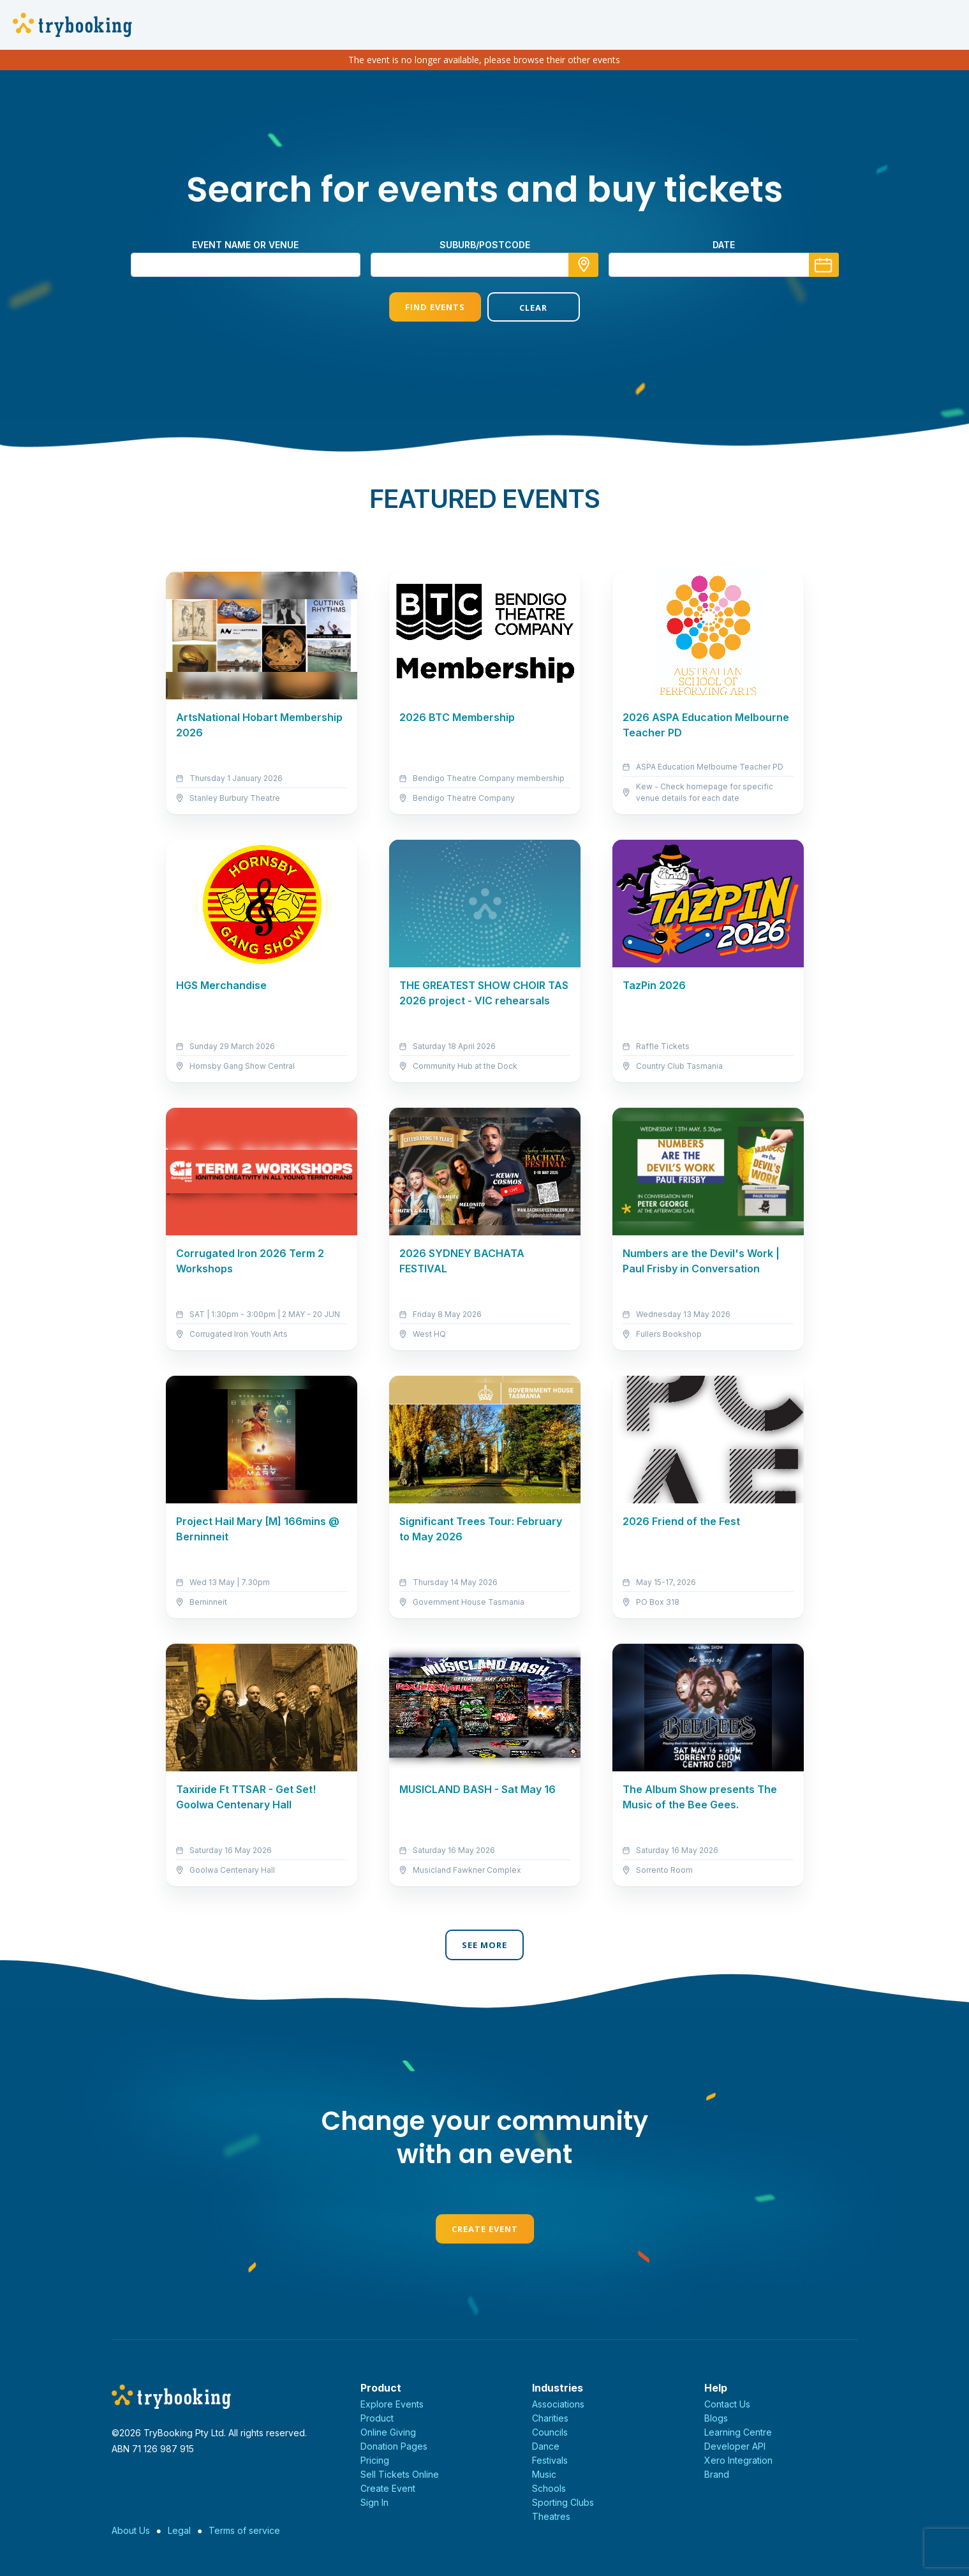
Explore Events (392, 2404)
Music (544, 2474)
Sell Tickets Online (399, 2474)
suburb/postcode (485, 244)
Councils (550, 2432)
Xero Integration (738, 2460)
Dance (545, 2446)
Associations (558, 2404)
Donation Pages (393, 2446)
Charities (550, 2418)
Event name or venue (245, 244)
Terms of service (244, 2530)
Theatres (551, 2516)
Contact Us (727, 2404)
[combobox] (485, 265)
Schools (549, 2488)
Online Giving (388, 2432)
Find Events (435, 307)
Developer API (735, 2446)
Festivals (550, 2460)
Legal (179, 2530)
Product (377, 2418)
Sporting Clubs (563, 2502)
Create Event (485, 2229)
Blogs (716, 2418)
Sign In (374, 2502)
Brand (716, 2474)
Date (724, 244)
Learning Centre (738, 2432)
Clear (533, 307)
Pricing (374, 2460)
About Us (131, 2530)
